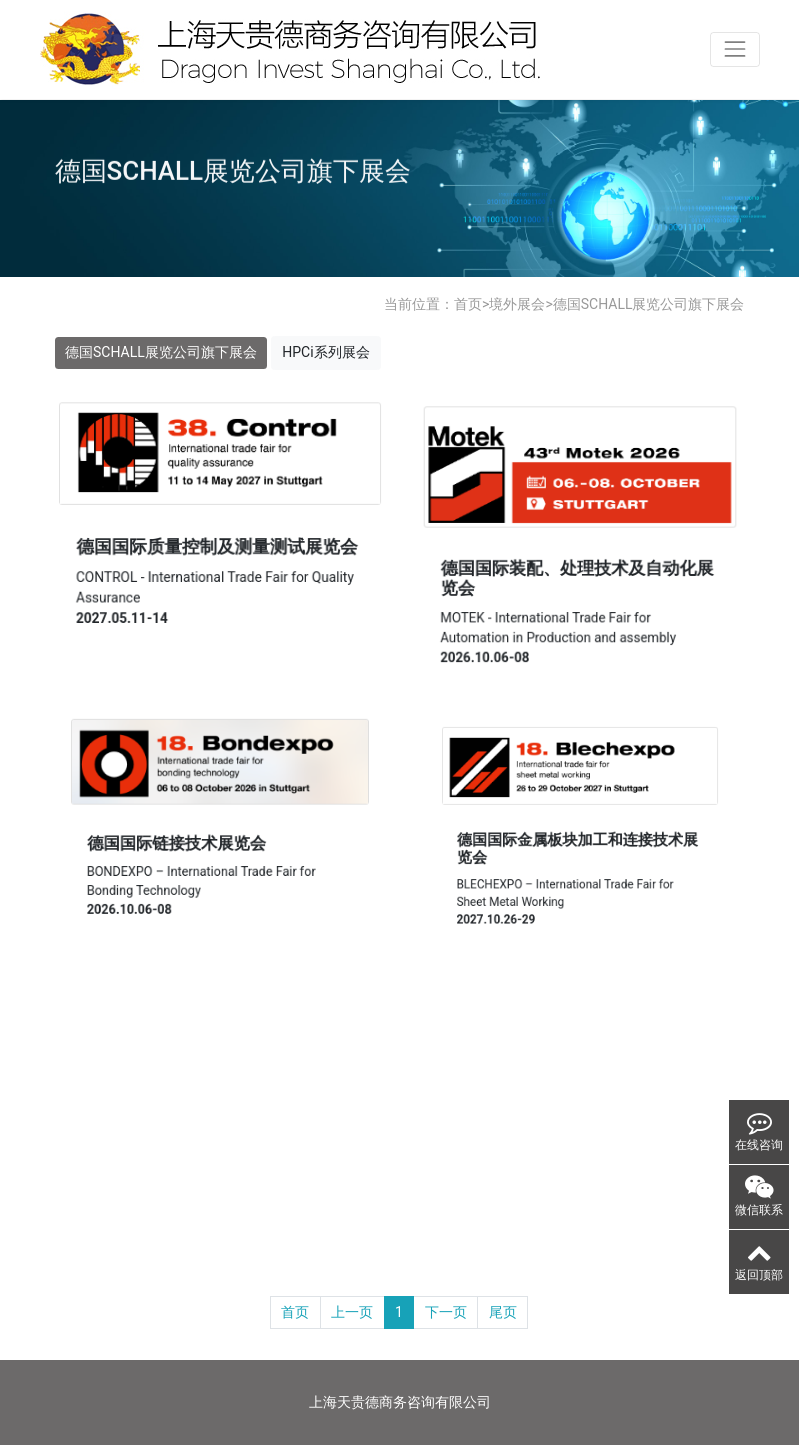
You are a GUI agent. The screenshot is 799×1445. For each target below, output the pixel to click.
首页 (468, 304)
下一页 (446, 1312)
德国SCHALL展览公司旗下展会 (649, 304)
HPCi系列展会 (325, 352)
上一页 (352, 1312)
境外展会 (517, 304)
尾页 (503, 1312)
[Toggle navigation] (734, 49)
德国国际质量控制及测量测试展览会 (216, 546)
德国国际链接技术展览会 (179, 842)
